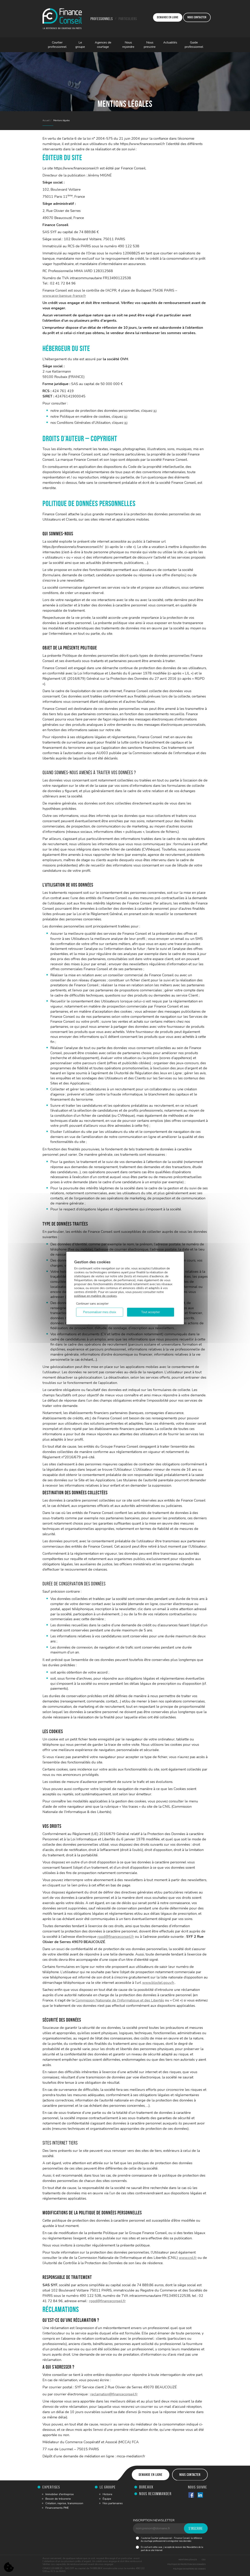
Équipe (107, 2499)
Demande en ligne (167, 17)
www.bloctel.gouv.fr (158, 1982)
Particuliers (128, 19)
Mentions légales (188, 2559)
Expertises (51, 2487)
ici (155, 410)
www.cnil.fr (188, 2257)
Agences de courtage (103, 44)
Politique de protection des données (186, 2564)
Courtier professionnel (57, 44)
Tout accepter (150, 1312)
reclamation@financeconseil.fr (114, 2394)
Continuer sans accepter (92, 1303)
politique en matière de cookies (95, 1296)
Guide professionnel (194, 44)
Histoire (107, 2494)
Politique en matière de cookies (189, 2569)
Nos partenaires (113, 2503)
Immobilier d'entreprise (59, 2494)
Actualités (170, 42)
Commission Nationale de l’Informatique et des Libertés (120, 2000)
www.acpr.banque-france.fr (64, 295)
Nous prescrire (150, 44)
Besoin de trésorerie (58, 2499)
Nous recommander (155, 2493)
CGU (204, 2559)
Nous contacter (196, 17)
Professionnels (101, 19)
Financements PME (57, 2508)
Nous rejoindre (128, 44)
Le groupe (80, 44)
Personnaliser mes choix (99, 1312)
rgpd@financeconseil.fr (115, 1936)
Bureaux (146, 2487)
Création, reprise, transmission (64, 2503)
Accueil (46, 120)
